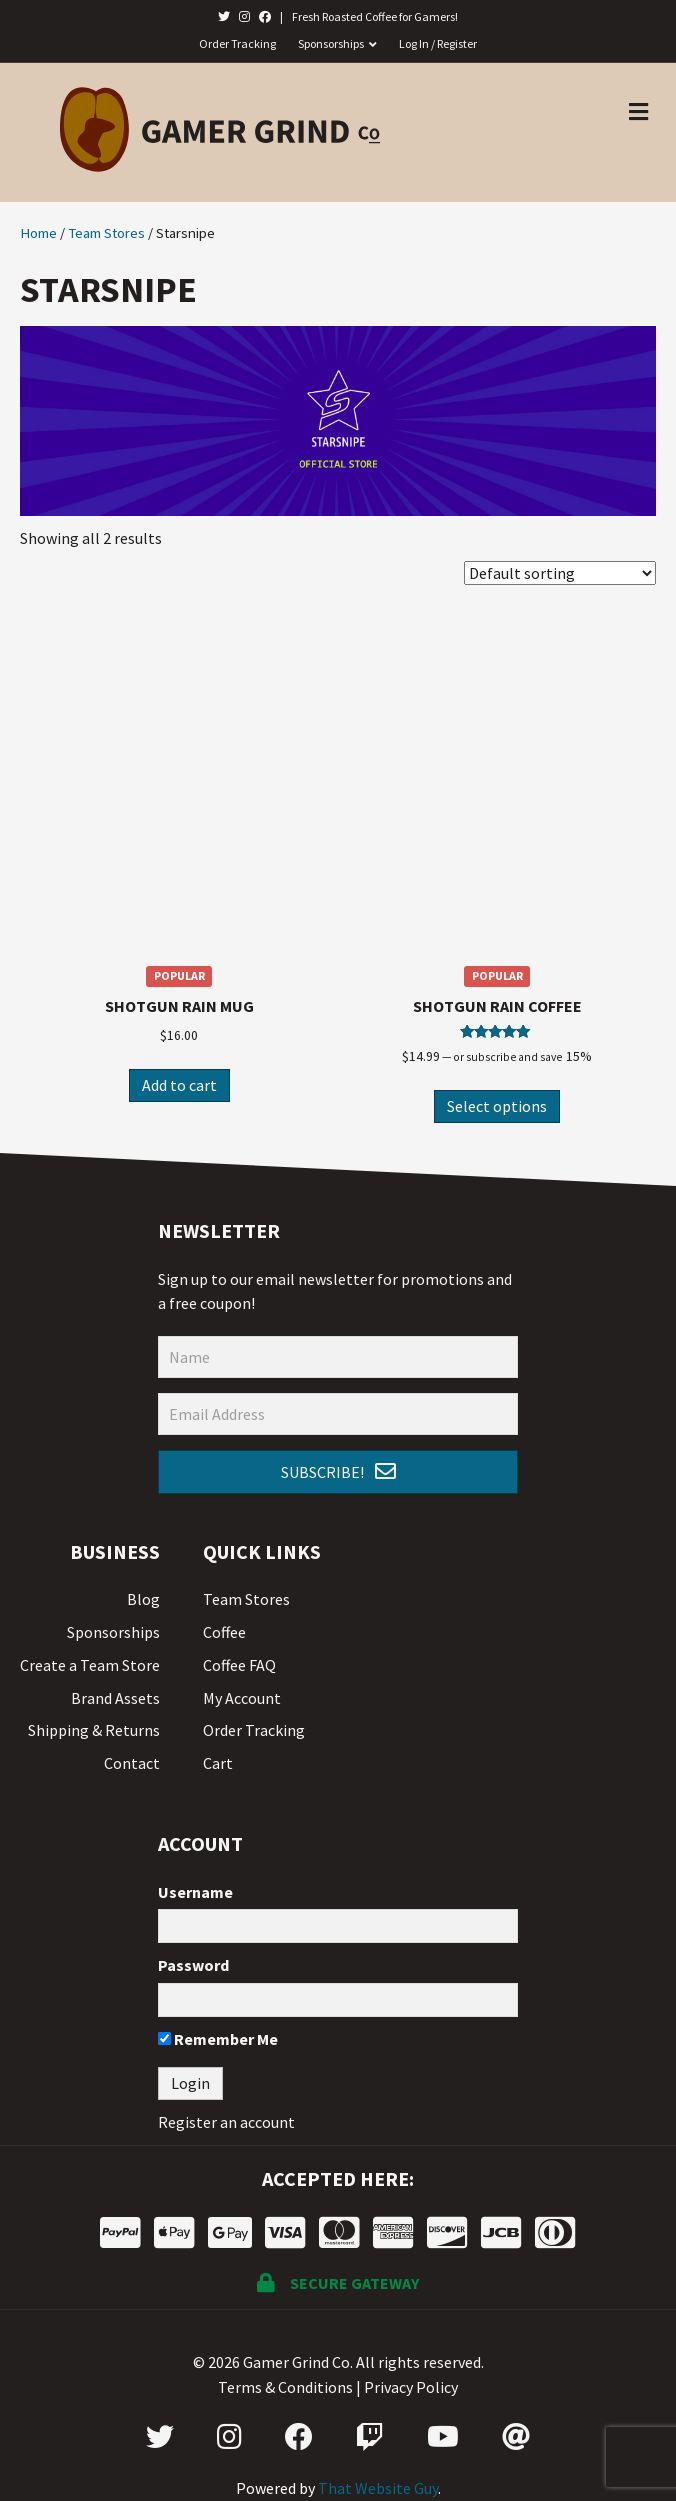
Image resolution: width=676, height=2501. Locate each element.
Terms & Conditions (285, 2387)
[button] (338, 1472)
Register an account (226, 2122)
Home (38, 233)
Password (193, 1965)
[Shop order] (560, 573)
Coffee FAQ (239, 1665)
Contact (132, 1763)
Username (195, 1892)
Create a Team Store (90, 1665)
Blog (143, 1599)
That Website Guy (378, 2488)
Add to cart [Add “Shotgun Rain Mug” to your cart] (179, 1085)
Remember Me (218, 2039)
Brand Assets (115, 1698)
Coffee (224, 1632)
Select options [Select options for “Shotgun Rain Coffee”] (497, 1106)
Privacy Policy (411, 2387)
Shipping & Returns (94, 1730)
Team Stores (106, 233)
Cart (218, 1763)
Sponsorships (331, 43)
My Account (242, 1698)
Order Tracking (237, 43)
